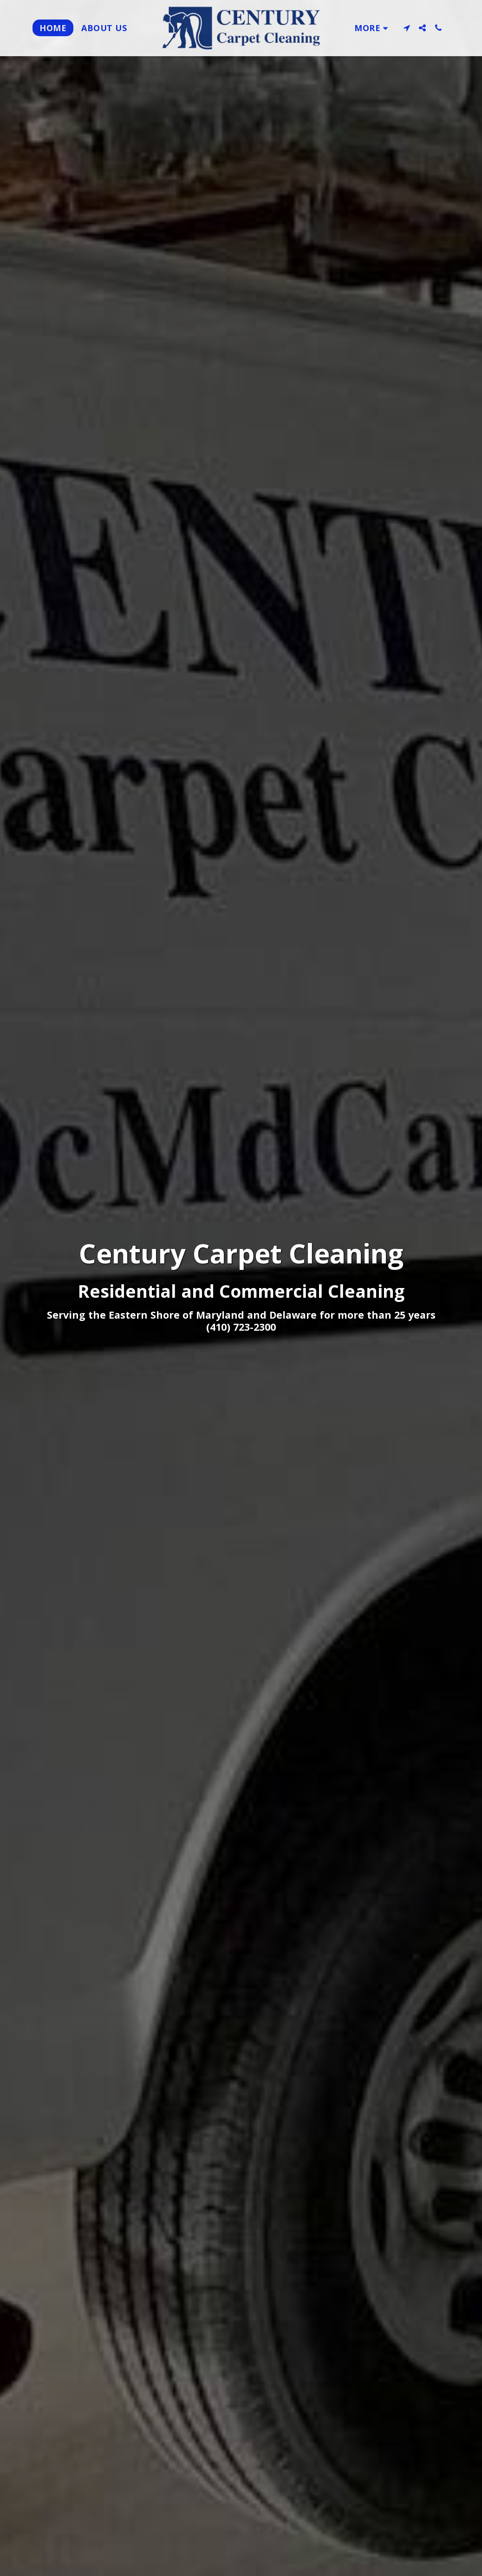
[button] (406, 28)
